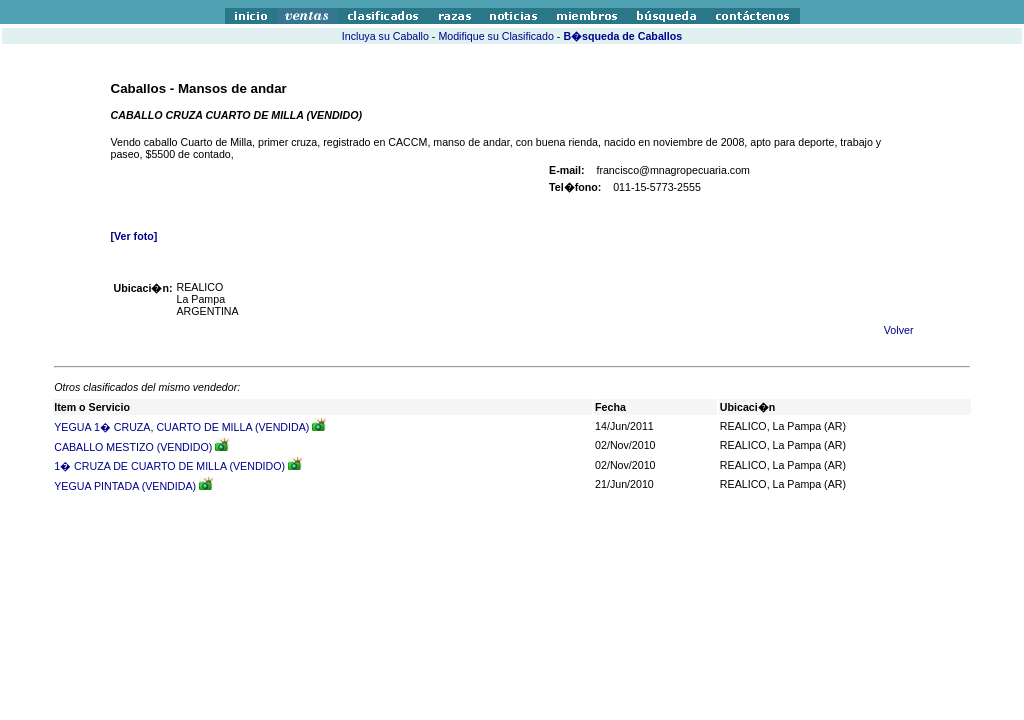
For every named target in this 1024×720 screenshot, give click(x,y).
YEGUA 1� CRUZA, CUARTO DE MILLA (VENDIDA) (181, 427)
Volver (899, 330)
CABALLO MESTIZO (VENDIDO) (133, 447)
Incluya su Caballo (385, 36)
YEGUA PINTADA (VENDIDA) (125, 486)
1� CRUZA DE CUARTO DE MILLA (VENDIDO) (169, 466)
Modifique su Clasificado (496, 36)
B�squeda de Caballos (622, 36)
